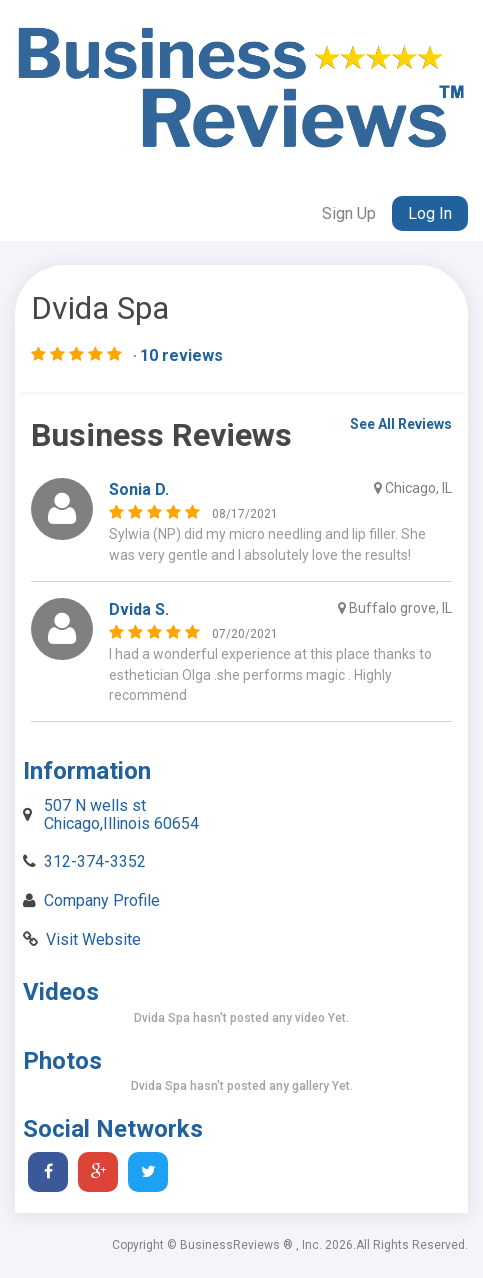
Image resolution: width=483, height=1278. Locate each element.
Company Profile (102, 900)
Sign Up (349, 213)
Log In (430, 213)
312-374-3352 (95, 861)
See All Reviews (401, 424)
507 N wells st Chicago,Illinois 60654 (121, 814)
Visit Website (93, 939)
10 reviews (181, 355)
